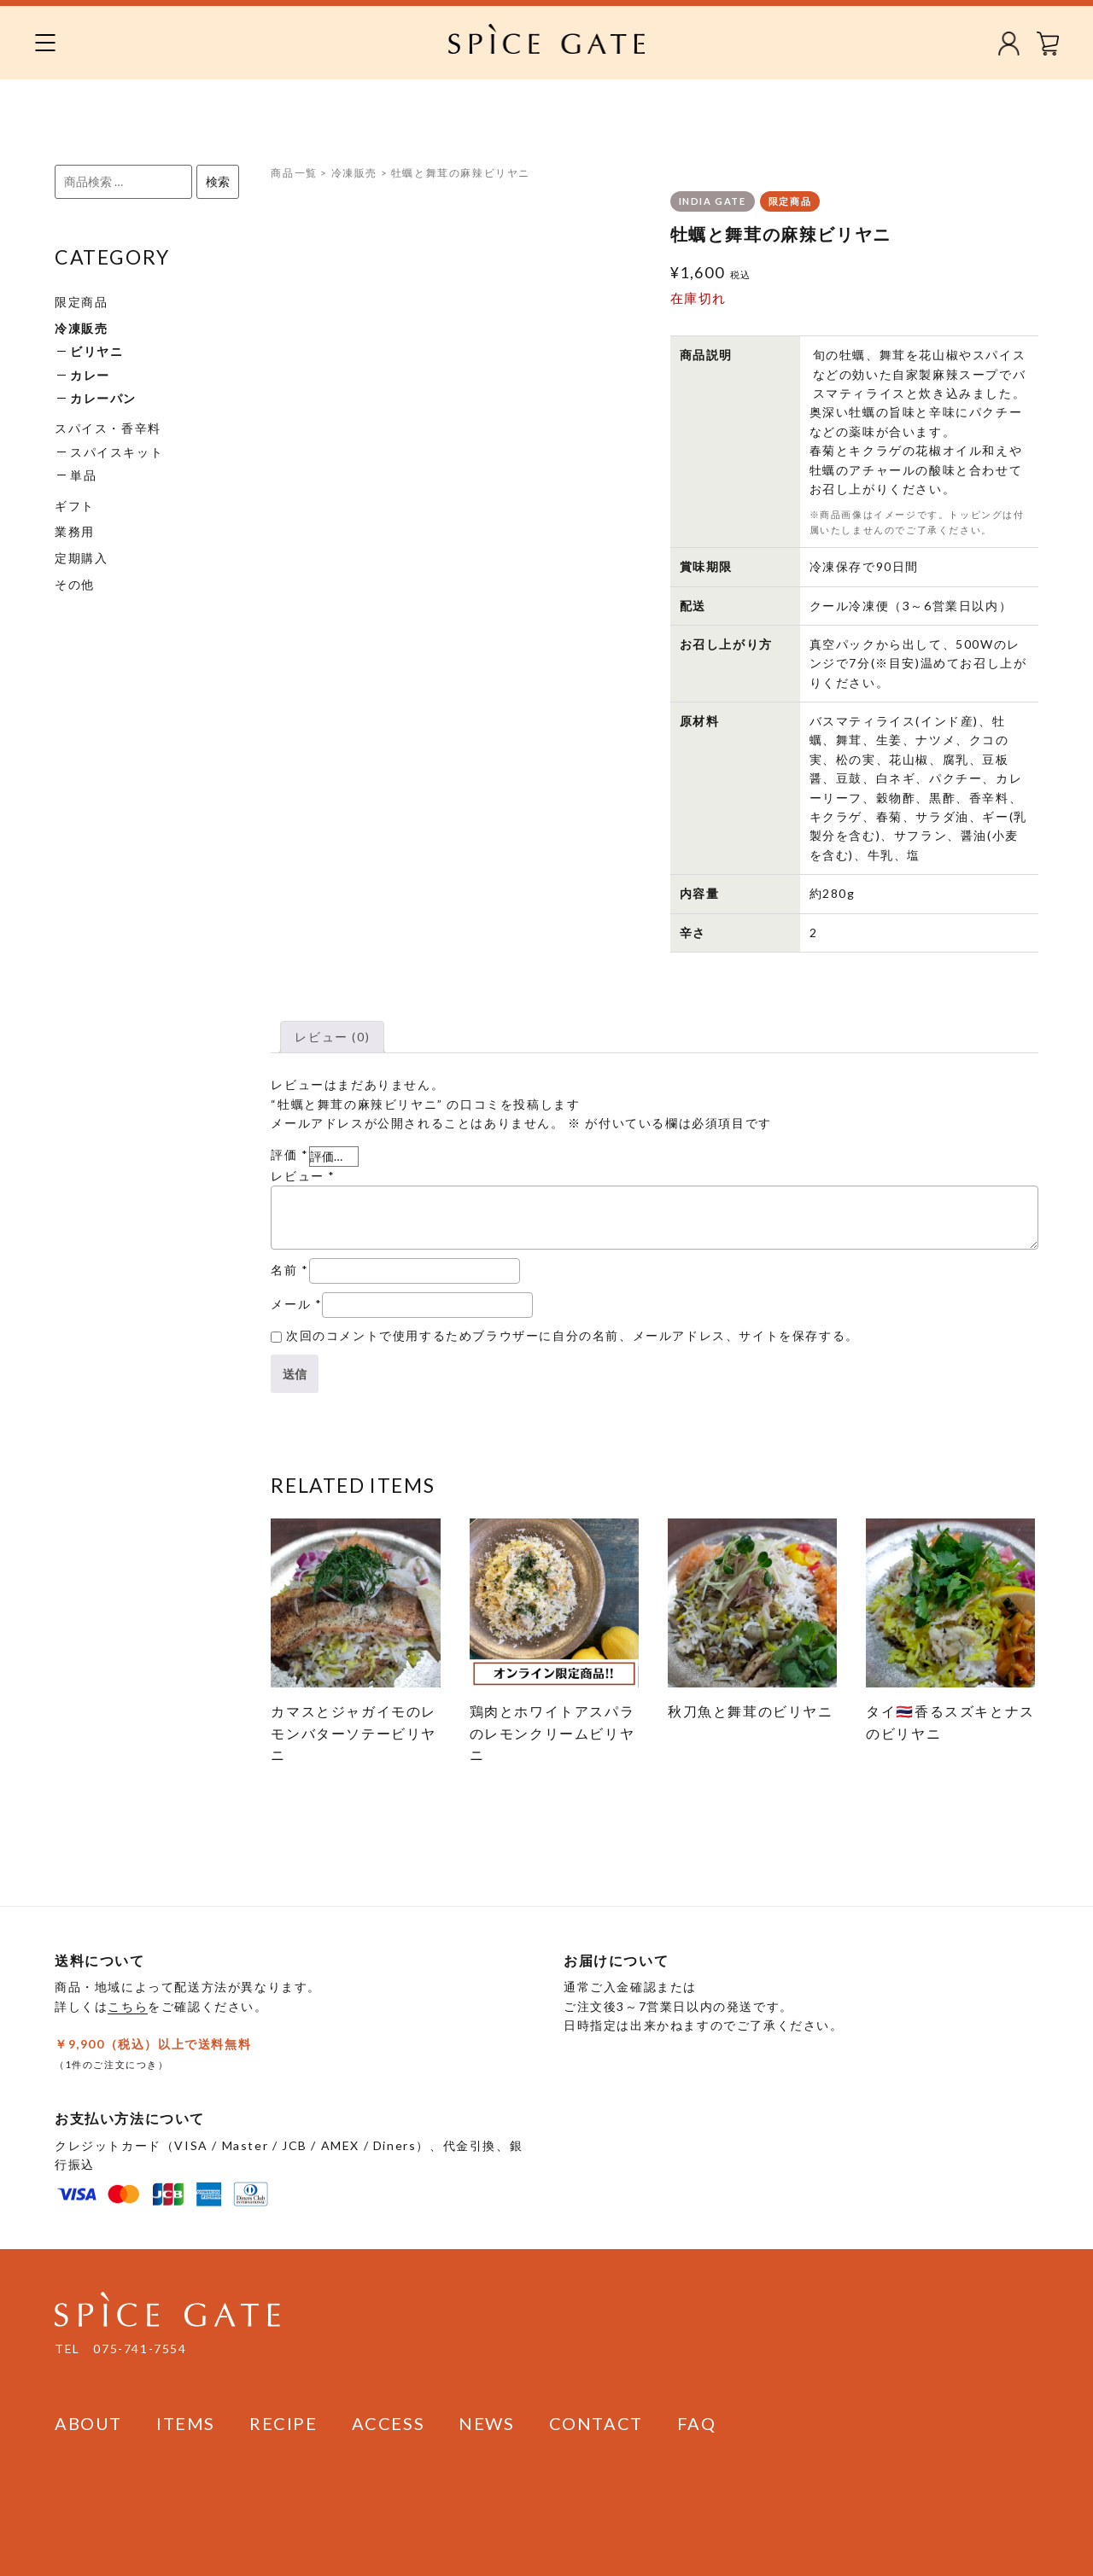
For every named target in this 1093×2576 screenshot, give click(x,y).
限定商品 (81, 301)
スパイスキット (116, 452)
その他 (75, 584)
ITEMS (185, 2423)
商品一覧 (294, 172)
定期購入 (81, 558)
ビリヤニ (96, 351)
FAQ (696, 2423)
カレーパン (103, 398)
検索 (218, 181)
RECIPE (283, 2423)
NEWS (486, 2423)
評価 (289, 1154)
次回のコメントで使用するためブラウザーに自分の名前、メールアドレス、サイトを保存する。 (572, 1335)
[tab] (332, 1037)
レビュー (303, 1176)
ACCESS (388, 2423)
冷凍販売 (81, 328)
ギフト (75, 505)
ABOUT (88, 2423)
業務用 (75, 531)
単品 (83, 475)
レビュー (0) (332, 1036)
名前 (289, 1269)
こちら (128, 2006)
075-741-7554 (139, 2348)
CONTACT (596, 2423)
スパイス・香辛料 (108, 428)
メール (296, 1304)
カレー (90, 375)
